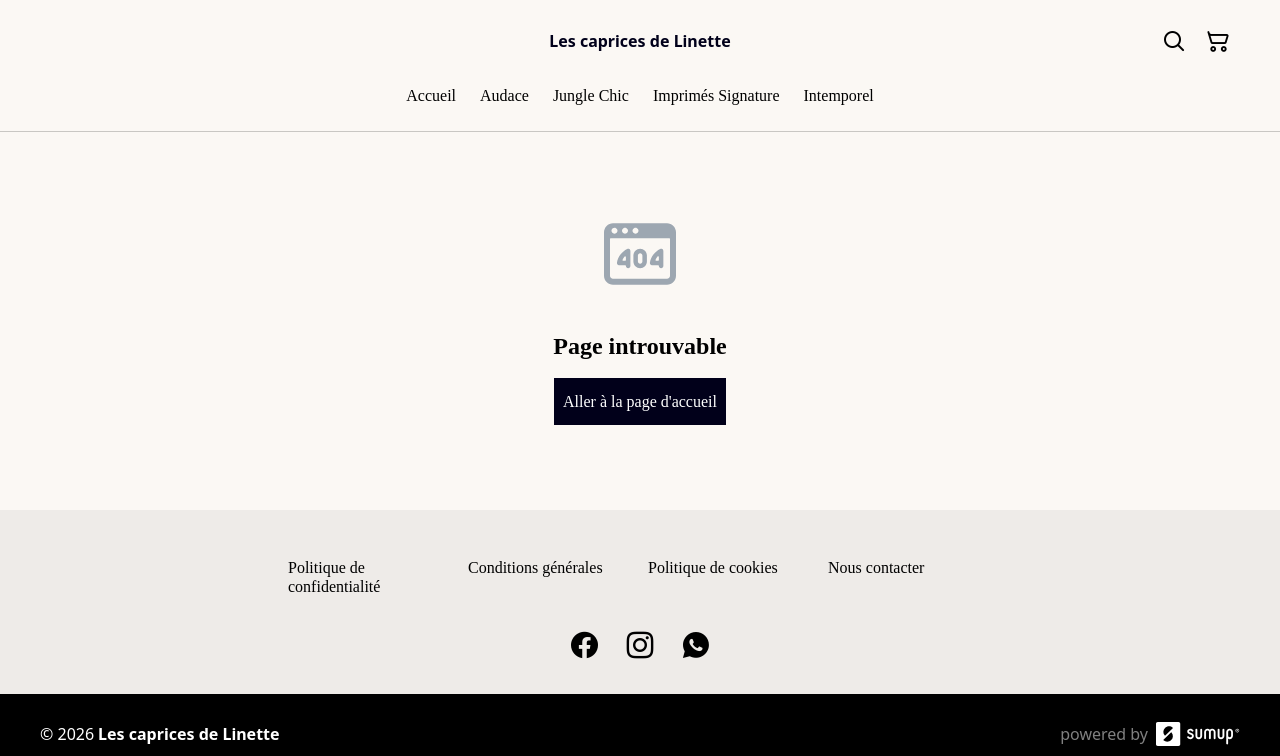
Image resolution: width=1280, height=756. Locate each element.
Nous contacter (876, 567)
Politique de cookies (713, 567)
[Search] (1174, 42)
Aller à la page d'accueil (640, 401)
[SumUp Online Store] (1198, 734)
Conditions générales (535, 567)
